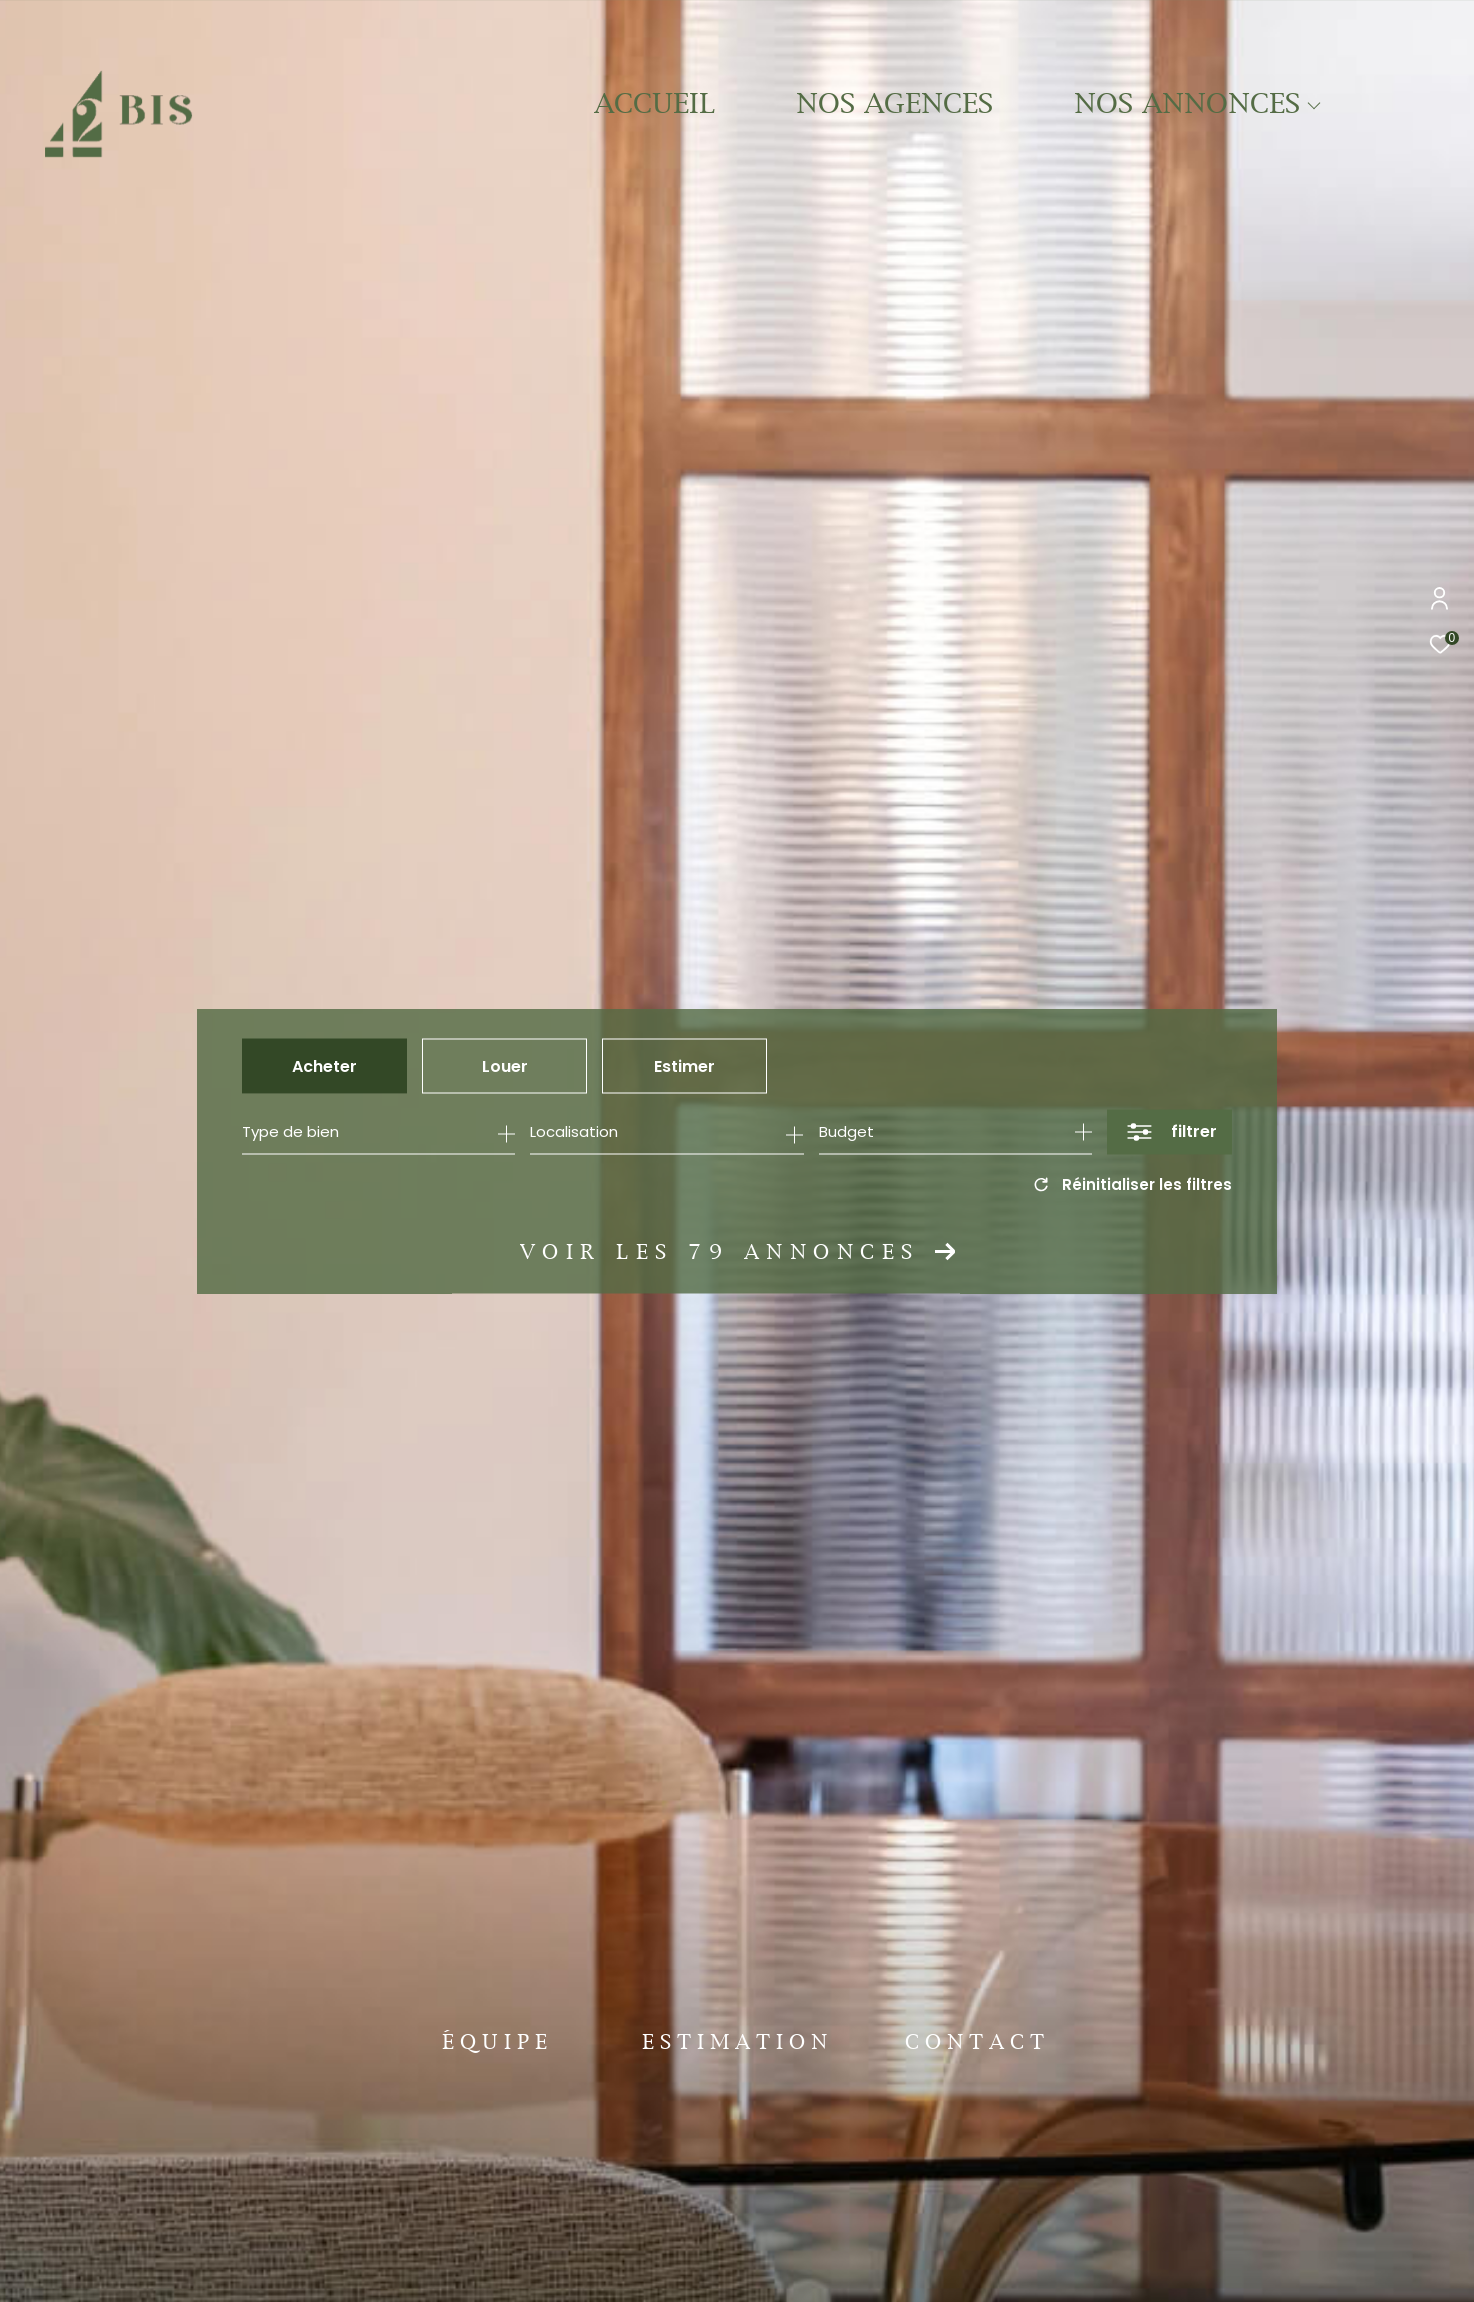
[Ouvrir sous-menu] (1313, 106)
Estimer (684, 1065)
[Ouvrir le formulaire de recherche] (1169, 1131)
